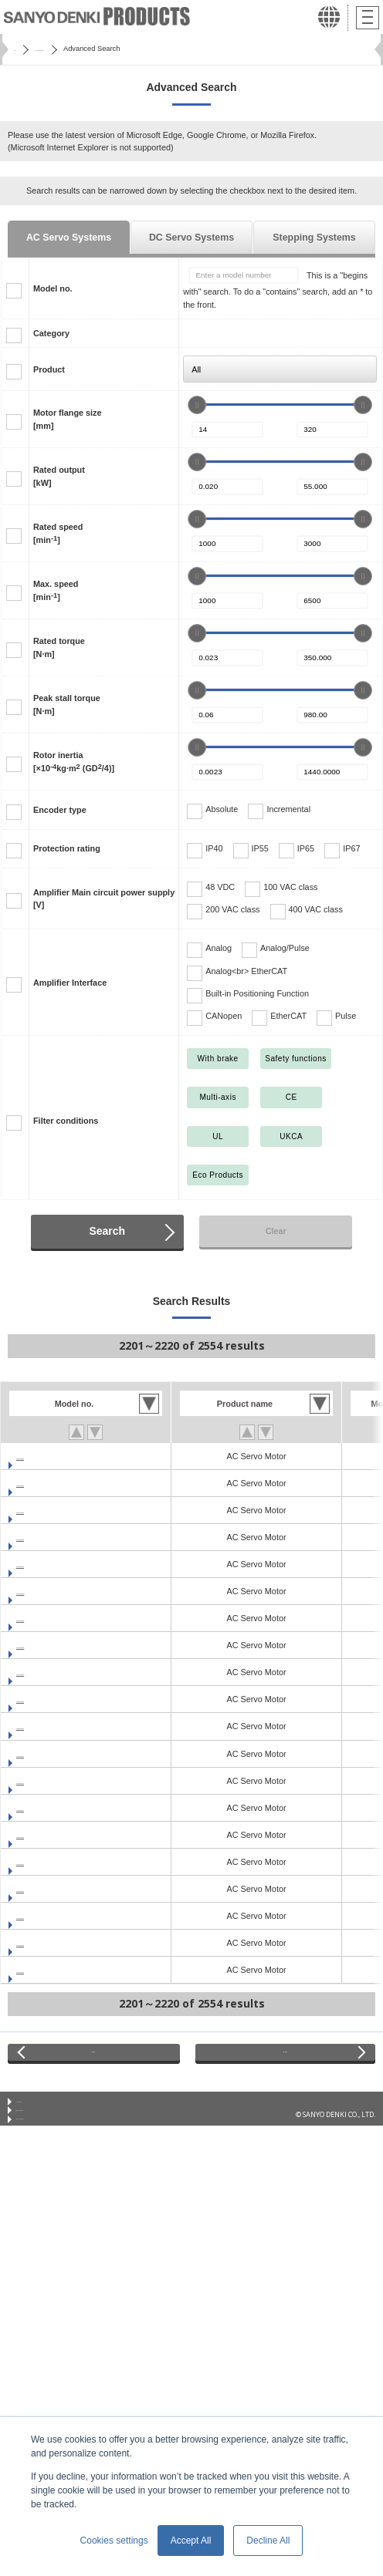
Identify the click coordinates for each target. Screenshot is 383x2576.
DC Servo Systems (191, 237)
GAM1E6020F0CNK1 (56, 1888)
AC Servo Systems (68, 237)
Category (51, 333)
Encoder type (59, 809)
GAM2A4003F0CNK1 (56, 1915)
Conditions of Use (45, 2115)
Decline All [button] (268, 2540)
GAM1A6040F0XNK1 (56, 1456)
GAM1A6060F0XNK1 (56, 1483)
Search (108, 1231)
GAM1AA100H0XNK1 (58, 1591)
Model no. (53, 288)
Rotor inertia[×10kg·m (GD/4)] (73, 761)
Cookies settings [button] (114, 2540)
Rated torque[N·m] (59, 647)
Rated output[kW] (59, 476)
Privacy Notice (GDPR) (50, 2152)
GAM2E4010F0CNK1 (56, 1753)
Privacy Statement (45, 2134)
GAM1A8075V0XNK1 (56, 1510)
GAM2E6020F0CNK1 (56, 1807)
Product (49, 369)
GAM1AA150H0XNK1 (58, 1645)
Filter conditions (65, 1120)
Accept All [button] (191, 2540)
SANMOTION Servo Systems (99, 48)
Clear (276, 1231)
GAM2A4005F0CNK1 (56, 1942)
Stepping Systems (314, 237)
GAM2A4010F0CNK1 (56, 1969)
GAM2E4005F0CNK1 (56, 1726)
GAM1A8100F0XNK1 (56, 1564)
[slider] (197, 405)
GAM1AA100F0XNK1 (57, 1618)
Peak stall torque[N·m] (66, 704)
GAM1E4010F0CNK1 (56, 1861)
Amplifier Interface (70, 982)
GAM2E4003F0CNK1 (56, 1699)
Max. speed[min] (55, 590)
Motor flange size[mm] (67, 419)
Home (23, 48)
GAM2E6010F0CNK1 (56, 1780)
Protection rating (66, 848)
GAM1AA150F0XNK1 (57, 1672)
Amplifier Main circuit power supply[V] (104, 898)
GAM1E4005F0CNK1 (56, 1834)
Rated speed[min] (58, 533)
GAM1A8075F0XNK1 (56, 1537)
